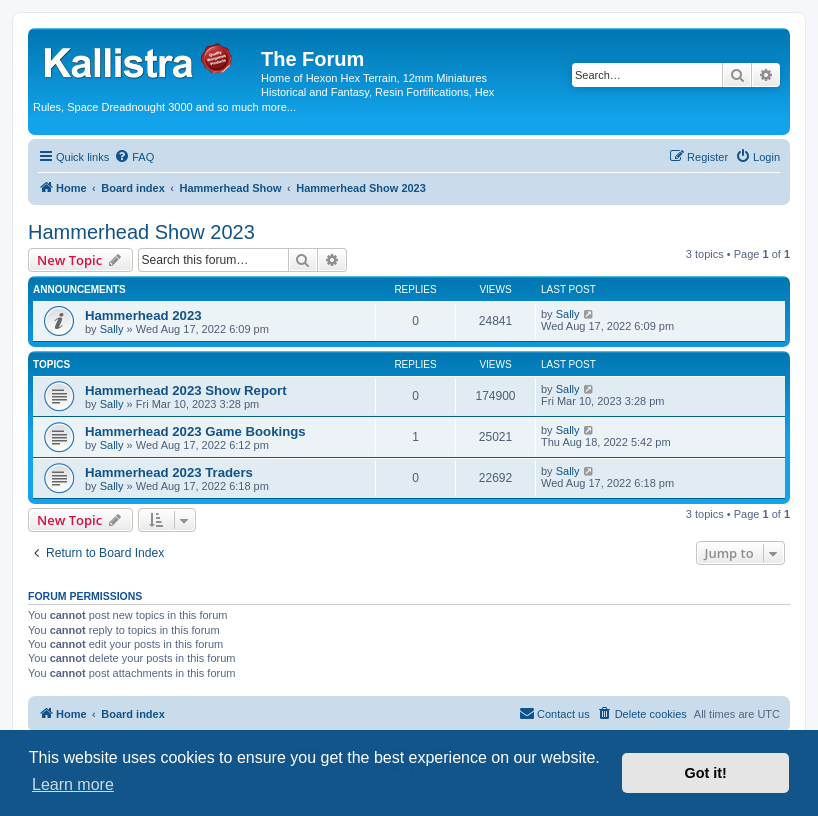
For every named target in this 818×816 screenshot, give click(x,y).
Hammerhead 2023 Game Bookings (195, 431)
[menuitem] (134, 157)
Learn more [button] (73, 784)
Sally (112, 329)
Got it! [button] (706, 773)
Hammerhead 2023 (143, 315)
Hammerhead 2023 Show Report (186, 390)
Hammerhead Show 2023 (141, 232)
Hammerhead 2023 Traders (169, 472)
